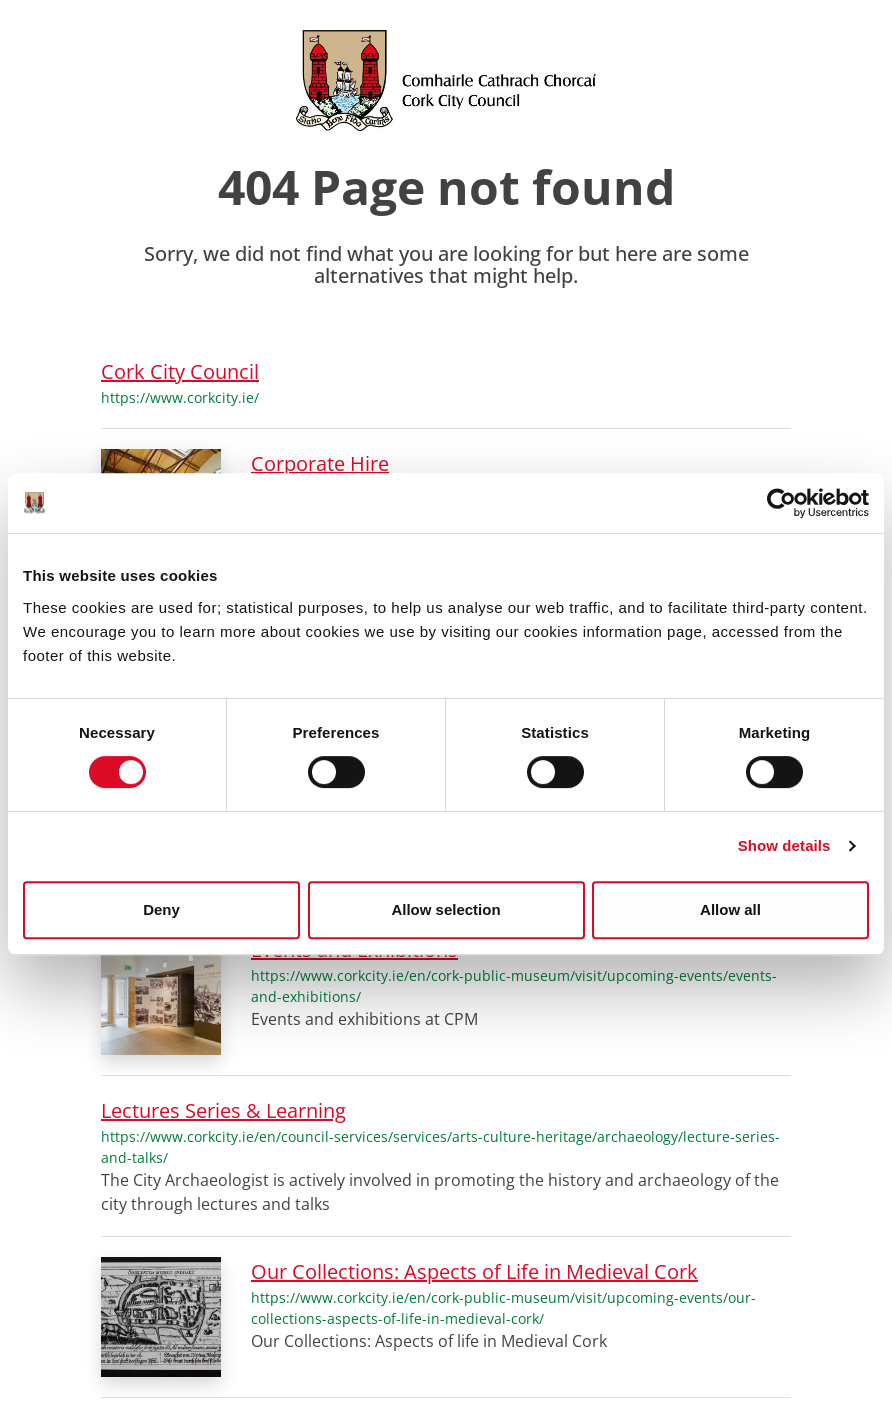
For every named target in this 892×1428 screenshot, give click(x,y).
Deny (161, 909)
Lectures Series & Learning (223, 1110)
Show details (784, 845)
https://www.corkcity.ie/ (180, 397)
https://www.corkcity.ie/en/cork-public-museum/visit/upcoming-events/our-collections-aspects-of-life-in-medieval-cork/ (503, 1308)
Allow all (730, 909)
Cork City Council (180, 371)
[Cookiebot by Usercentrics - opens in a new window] (781, 503)
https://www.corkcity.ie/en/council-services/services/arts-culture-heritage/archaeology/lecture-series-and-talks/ (440, 1147)
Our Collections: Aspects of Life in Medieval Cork (474, 1271)
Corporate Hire (320, 463)
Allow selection (445, 909)
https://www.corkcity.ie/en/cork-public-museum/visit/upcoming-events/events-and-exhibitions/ (514, 986)
